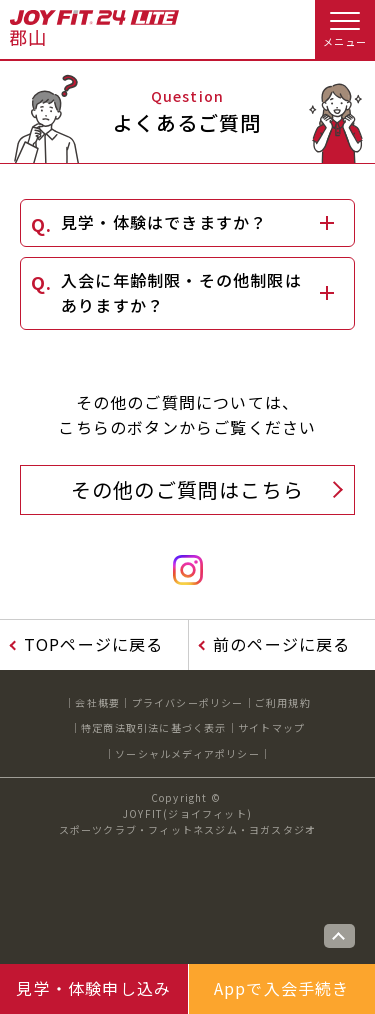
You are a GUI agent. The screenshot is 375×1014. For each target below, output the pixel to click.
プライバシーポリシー (188, 702)
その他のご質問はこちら (187, 489)
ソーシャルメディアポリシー (187, 753)
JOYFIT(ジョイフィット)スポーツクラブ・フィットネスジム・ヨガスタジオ (188, 821)
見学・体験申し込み (93, 988)
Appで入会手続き (282, 988)
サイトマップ (271, 727)
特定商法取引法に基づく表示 (154, 727)
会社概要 (97, 702)
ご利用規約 (283, 702)
